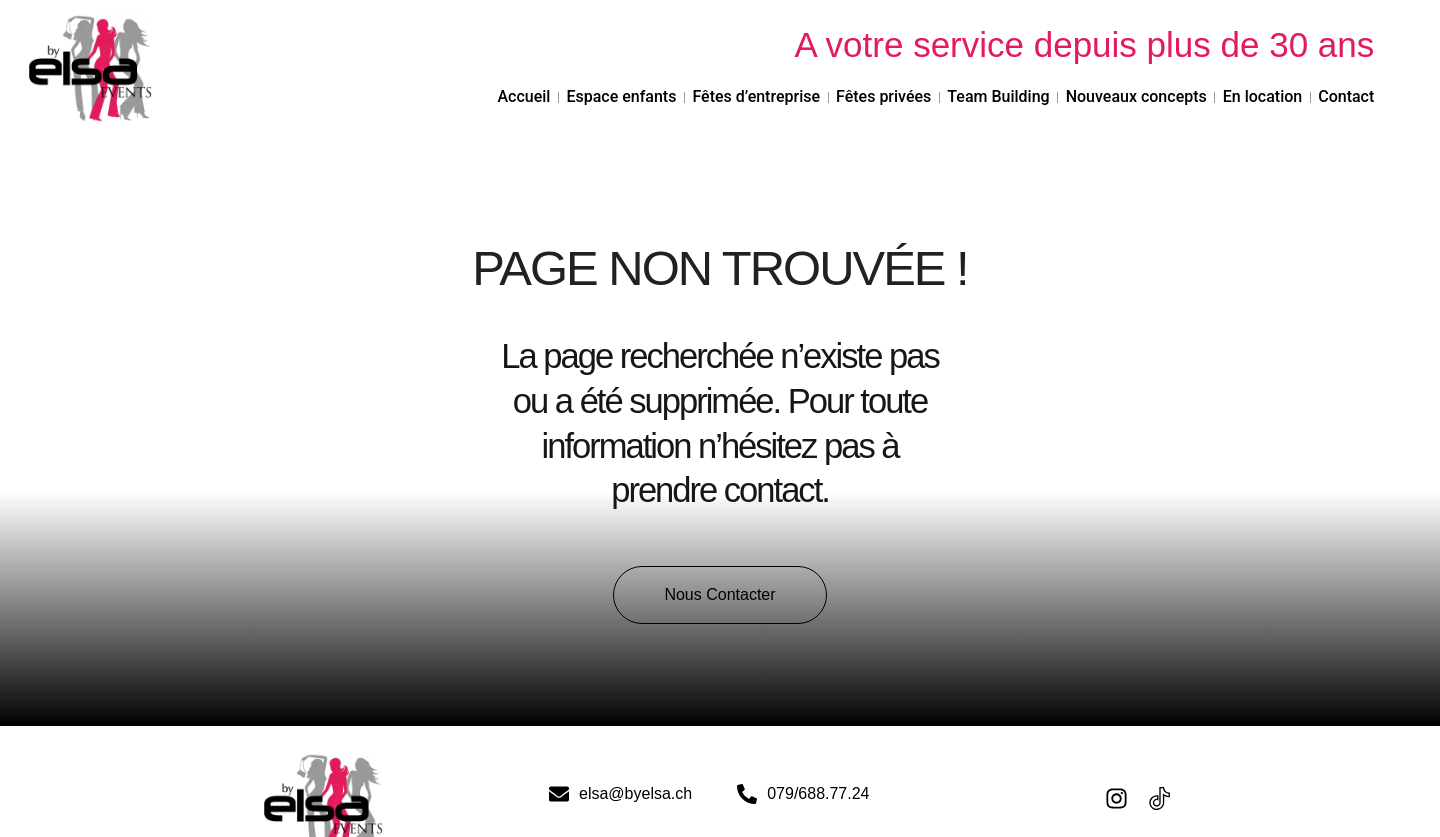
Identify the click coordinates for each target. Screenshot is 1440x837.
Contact (1346, 96)
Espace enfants (621, 96)
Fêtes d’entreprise (756, 96)
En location (1262, 96)
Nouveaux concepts (1136, 96)
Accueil (523, 96)
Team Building (998, 96)
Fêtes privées (883, 96)
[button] (719, 595)
